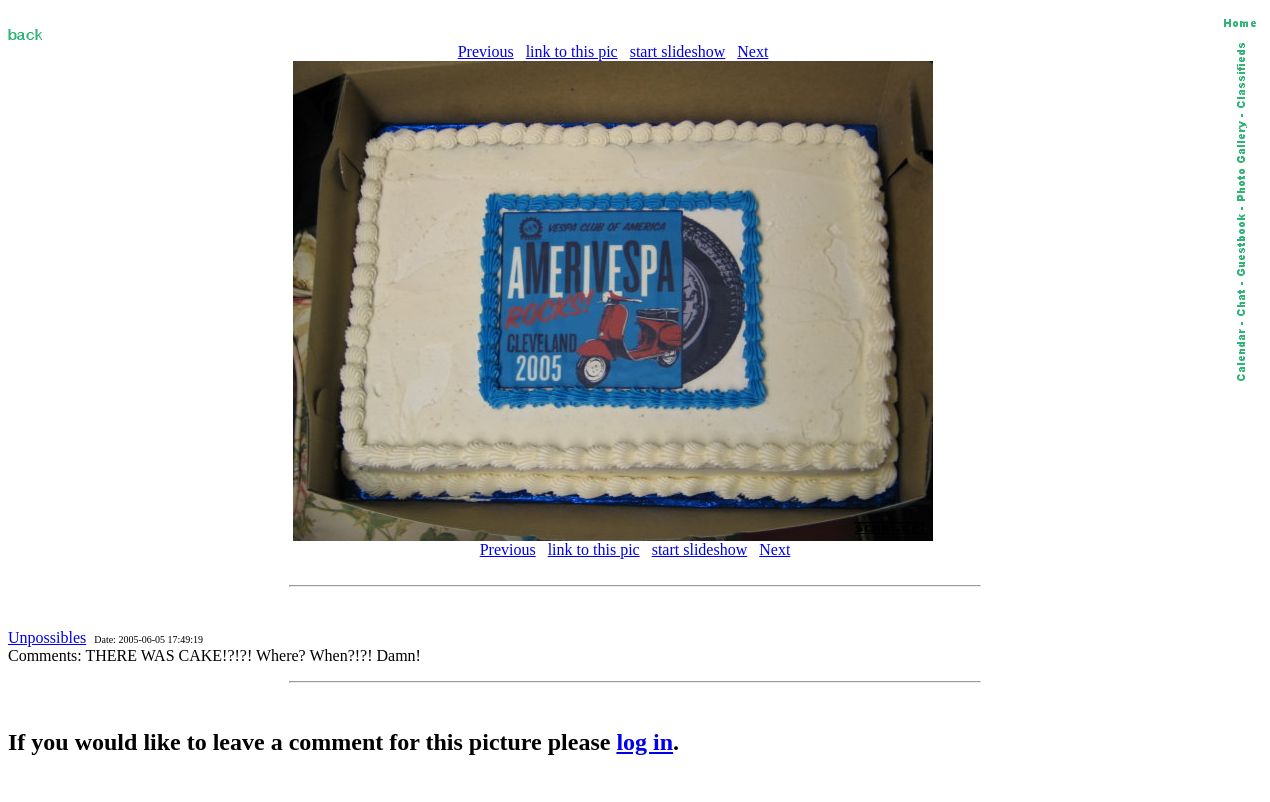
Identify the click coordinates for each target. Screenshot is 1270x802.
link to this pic (572, 51)
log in (644, 742)
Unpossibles (47, 637)
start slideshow (678, 51)
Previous (486, 51)
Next (752, 51)
